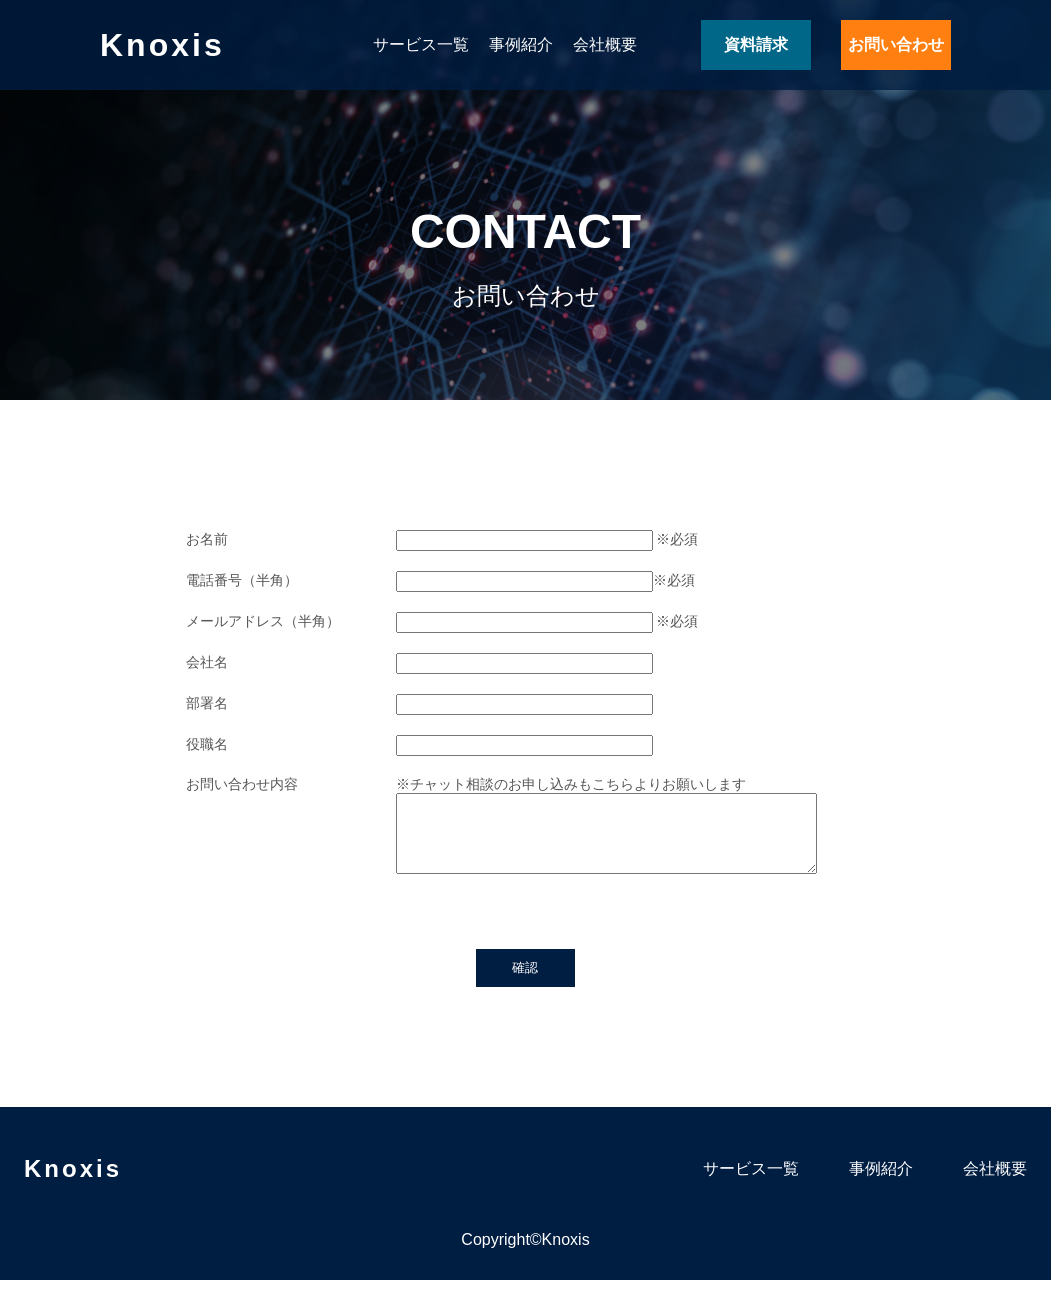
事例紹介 (521, 44)
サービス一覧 (421, 44)
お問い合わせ (896, 44)
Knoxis (162, 45)
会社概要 (605, 44)
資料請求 (756, 44)
